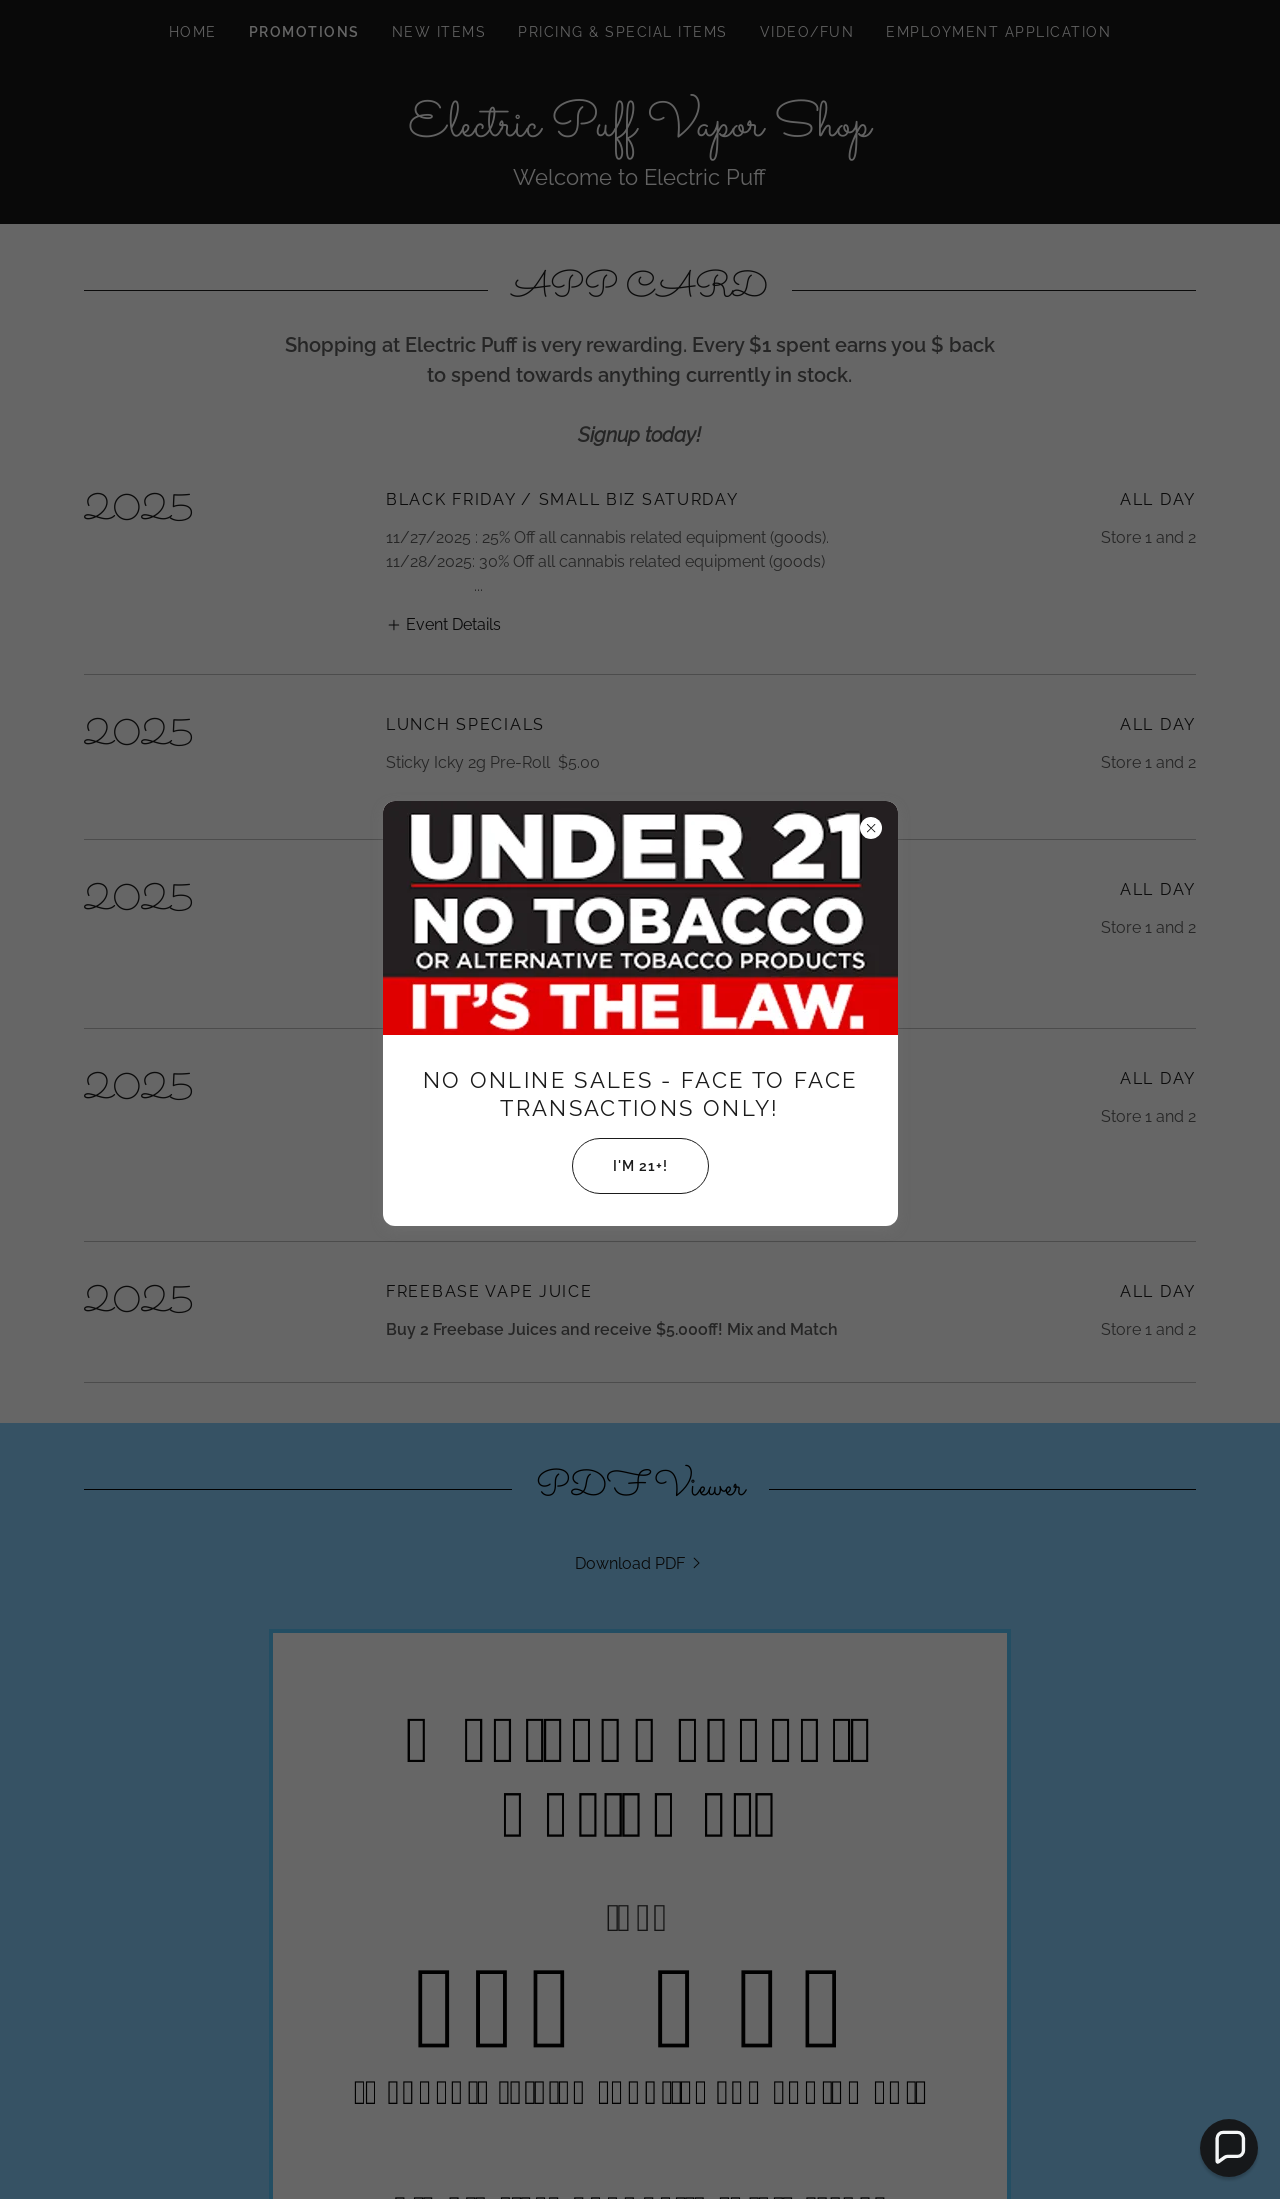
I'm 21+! (620, 1166)
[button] (1229, 2148)
